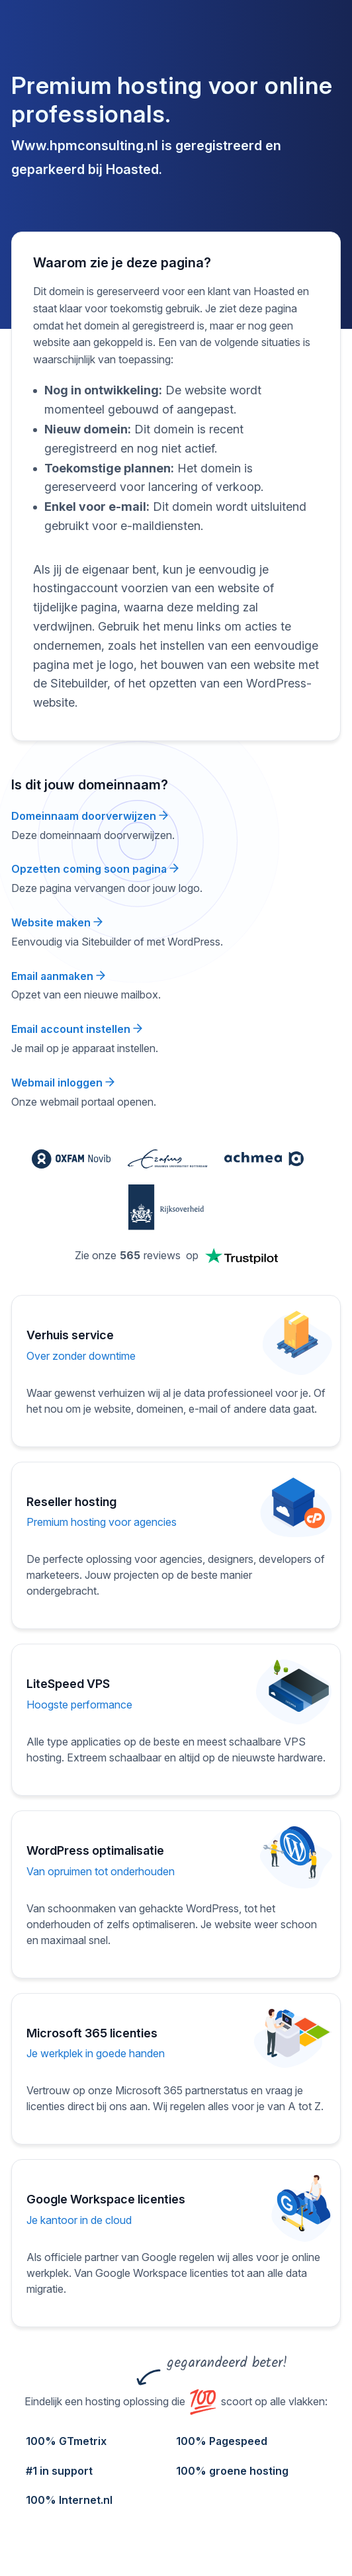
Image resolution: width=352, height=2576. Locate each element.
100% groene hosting (232, 2470)
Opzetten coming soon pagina (95, 868)
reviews (162, 1255)
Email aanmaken (58, 976)
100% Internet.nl (69, 2500)
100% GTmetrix (66, 2441)
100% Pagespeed (221, 2441)
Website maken (57, 922)
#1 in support (59, 2470)
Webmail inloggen (62, 1082)
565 (130, 1255)
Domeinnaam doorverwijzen (89, 815)
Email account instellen (76, 1029)
